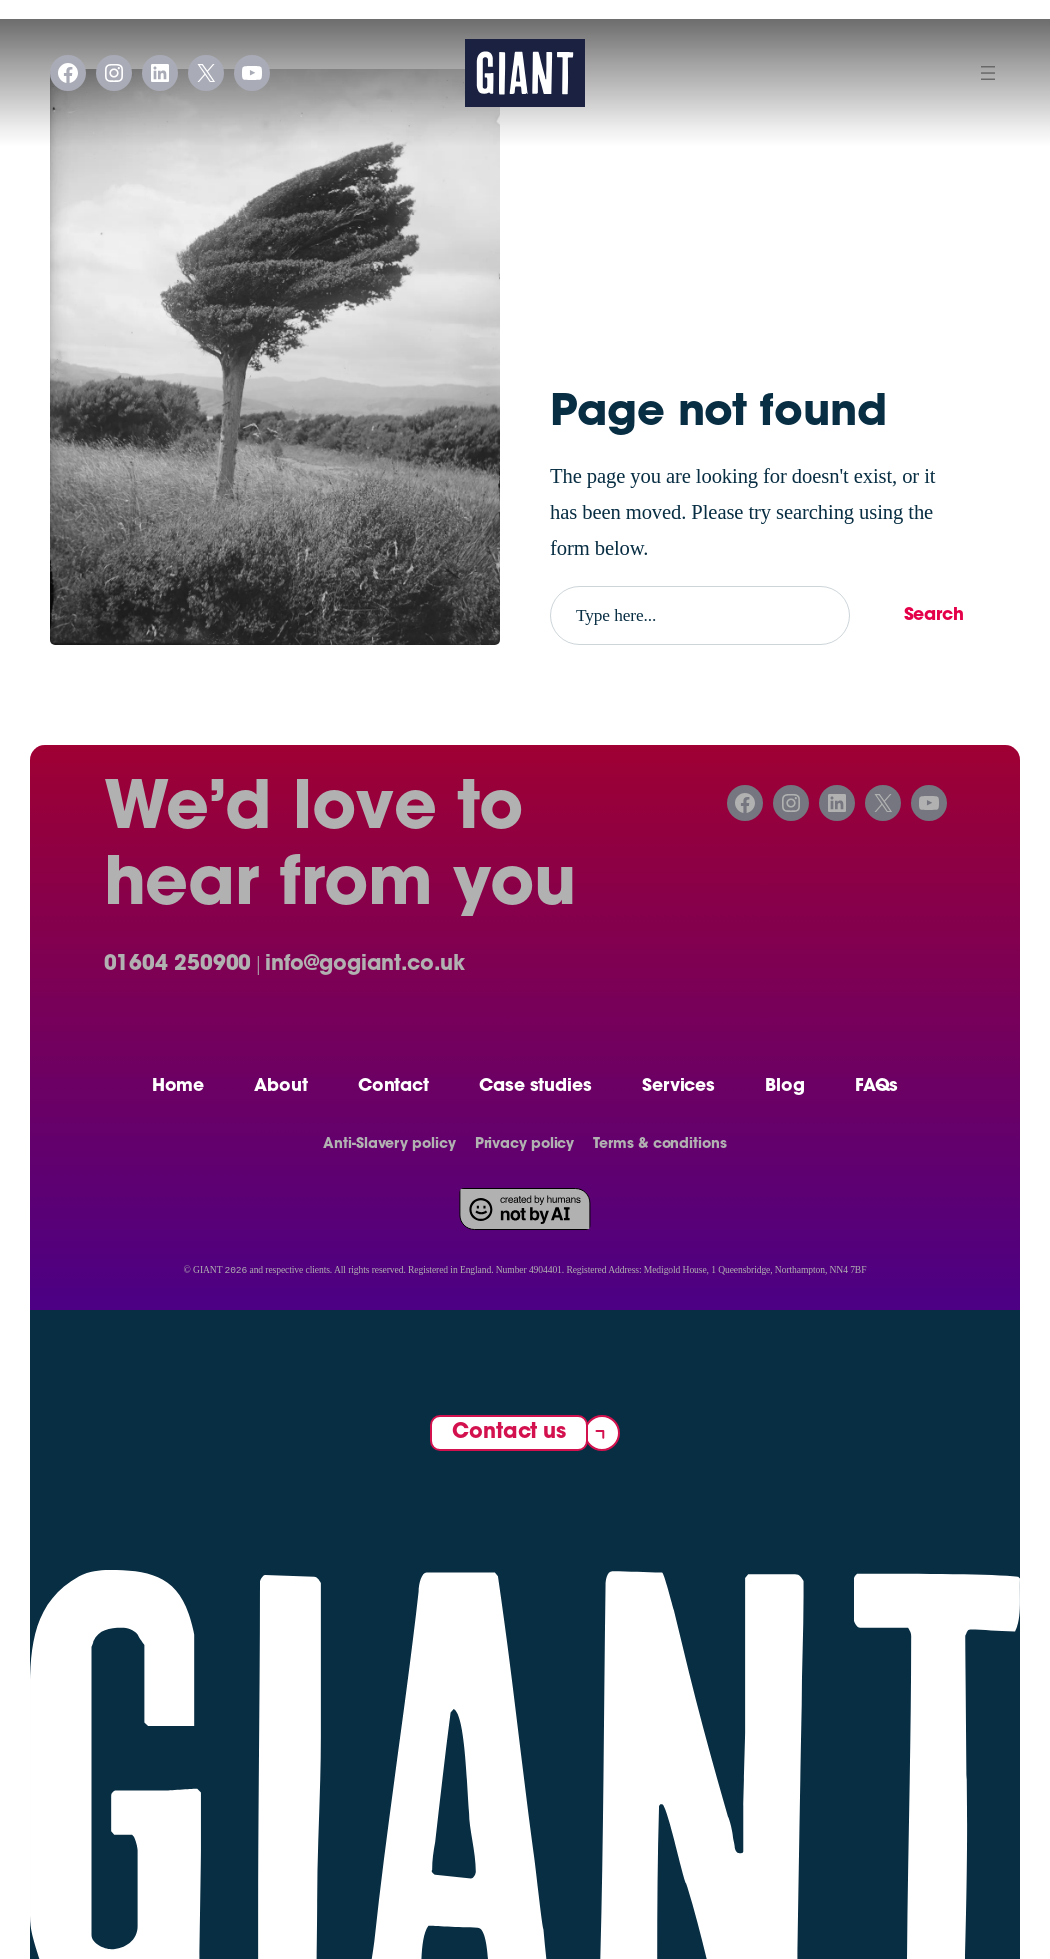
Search (934, 615)
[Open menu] (988, 73)
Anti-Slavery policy (389, 1145)
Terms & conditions (659, 1145)
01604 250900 (178, 965)
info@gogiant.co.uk (364, 965)
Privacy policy (525, 1145)
